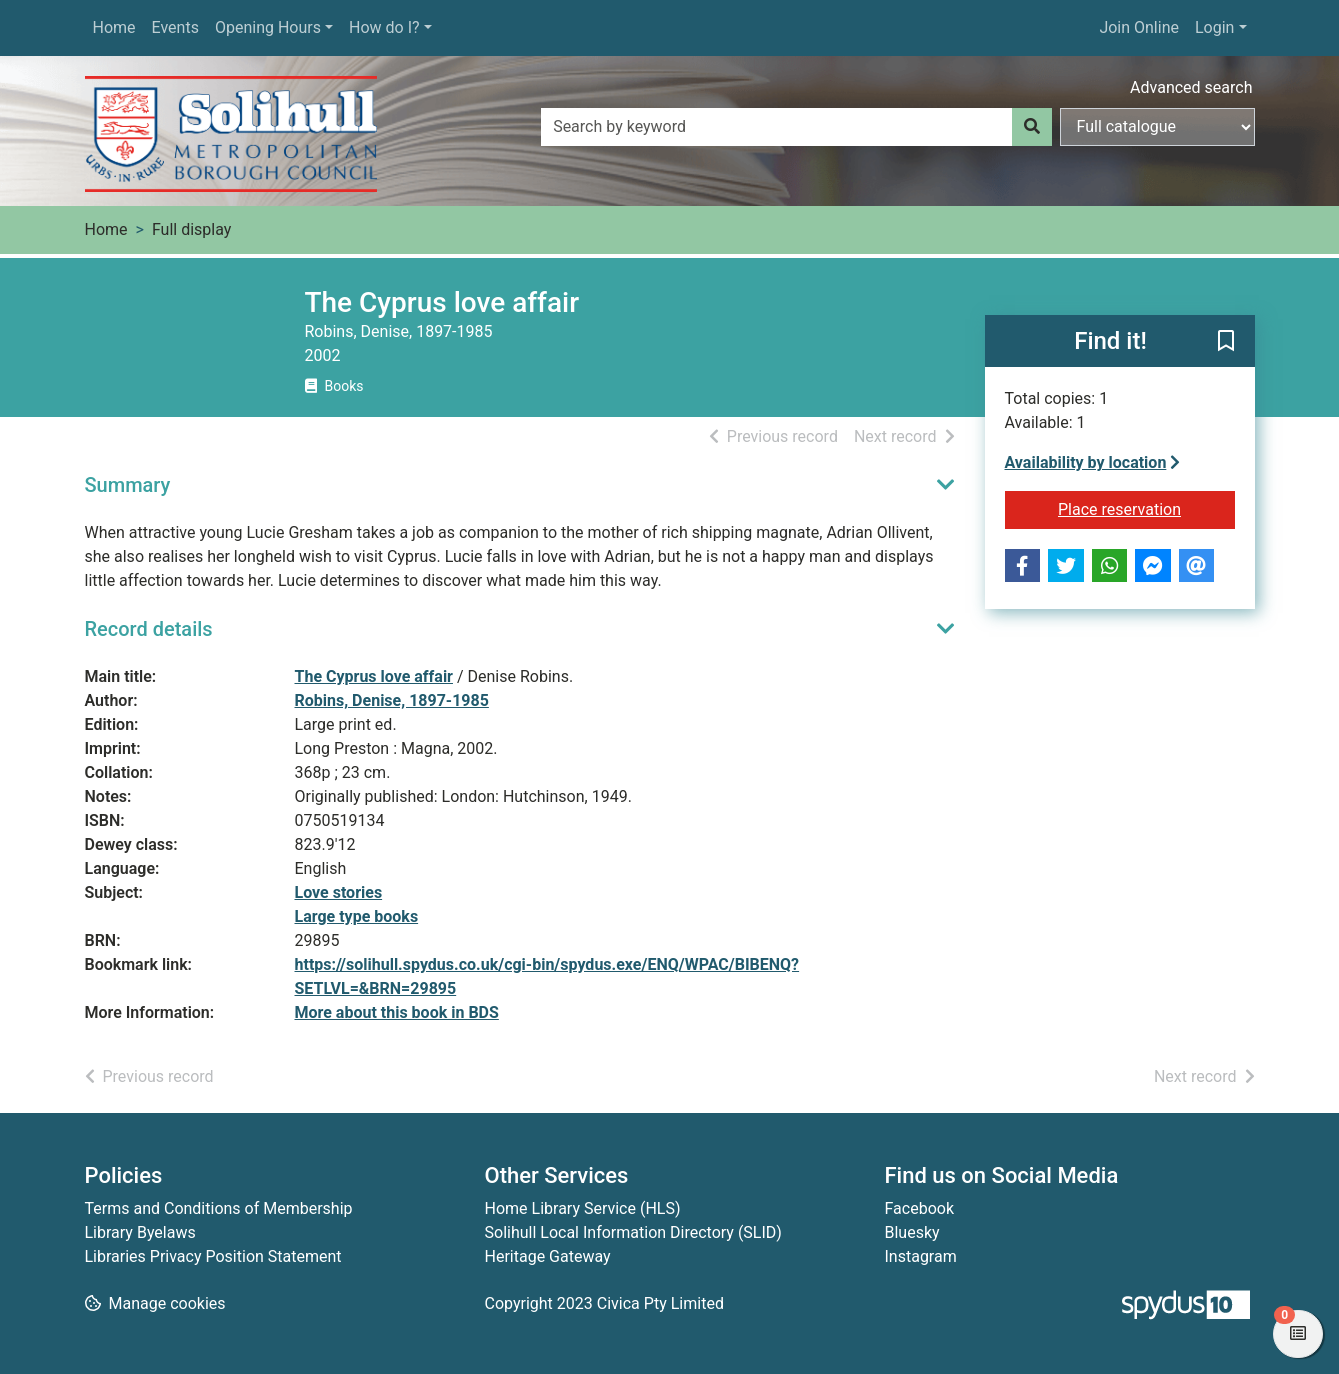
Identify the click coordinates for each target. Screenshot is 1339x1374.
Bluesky (912, 1232)
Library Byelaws (140, 1232)
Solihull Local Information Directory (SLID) (633, 1232)
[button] (1226, 342)
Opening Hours (268, 27)
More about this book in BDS (397, 1012)
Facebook (919, 1208)
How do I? (384, 27)
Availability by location (1093, 462)
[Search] (1032, 127)
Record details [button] (149, 629)
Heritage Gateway (548, 1256)
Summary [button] (128, 485)
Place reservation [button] (1146, 508)
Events (175, 27)
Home (114, 27)
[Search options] (1157, 127)
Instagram (921, 1256)
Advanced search (1191, 87)
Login (1214, 27)
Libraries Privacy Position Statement (213, 1256)
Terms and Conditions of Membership (219, 1208)
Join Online (1139, 27)
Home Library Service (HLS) (583, 1208)
